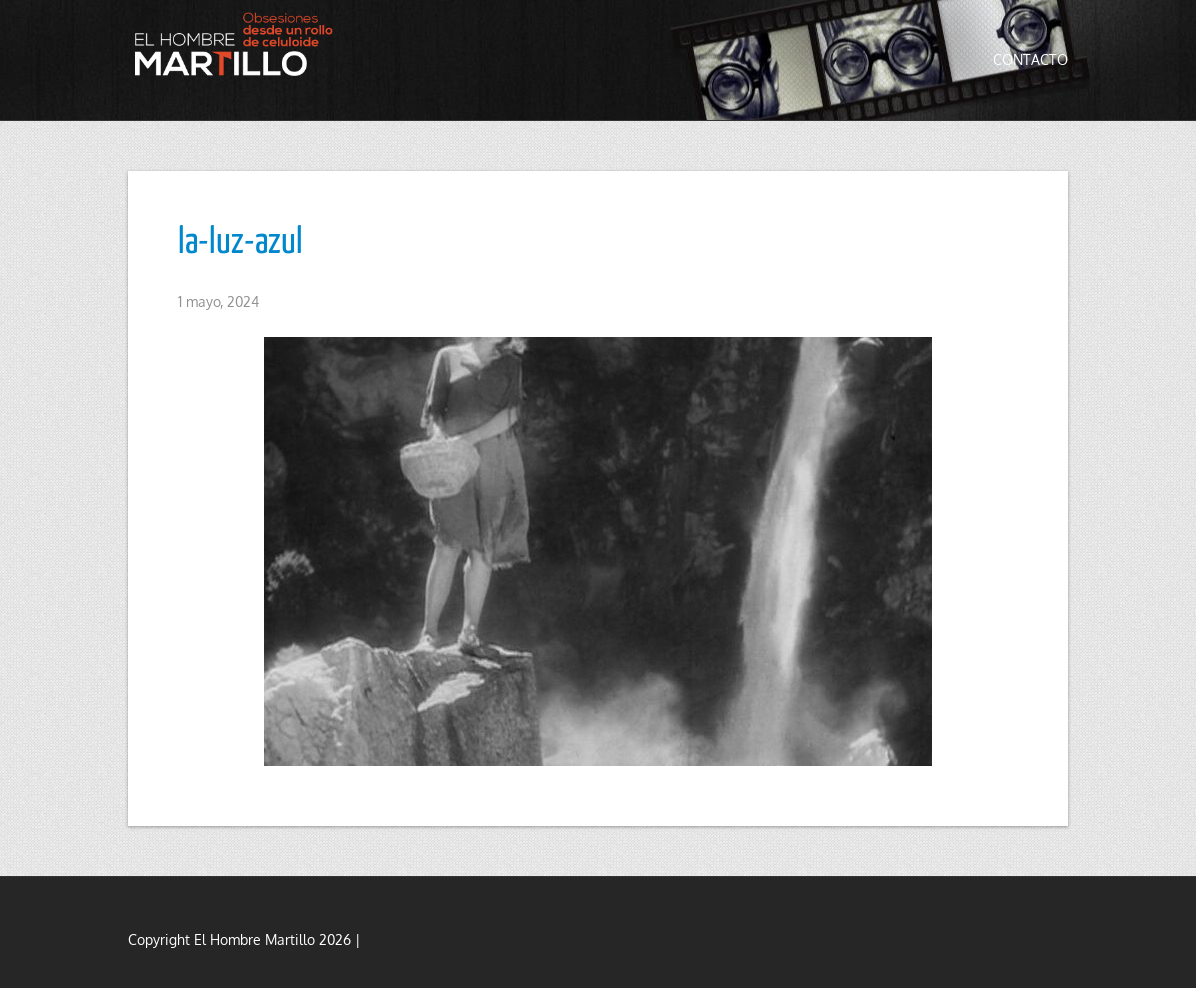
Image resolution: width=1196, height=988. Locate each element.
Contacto (1030, 59)
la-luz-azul (240, 243)
